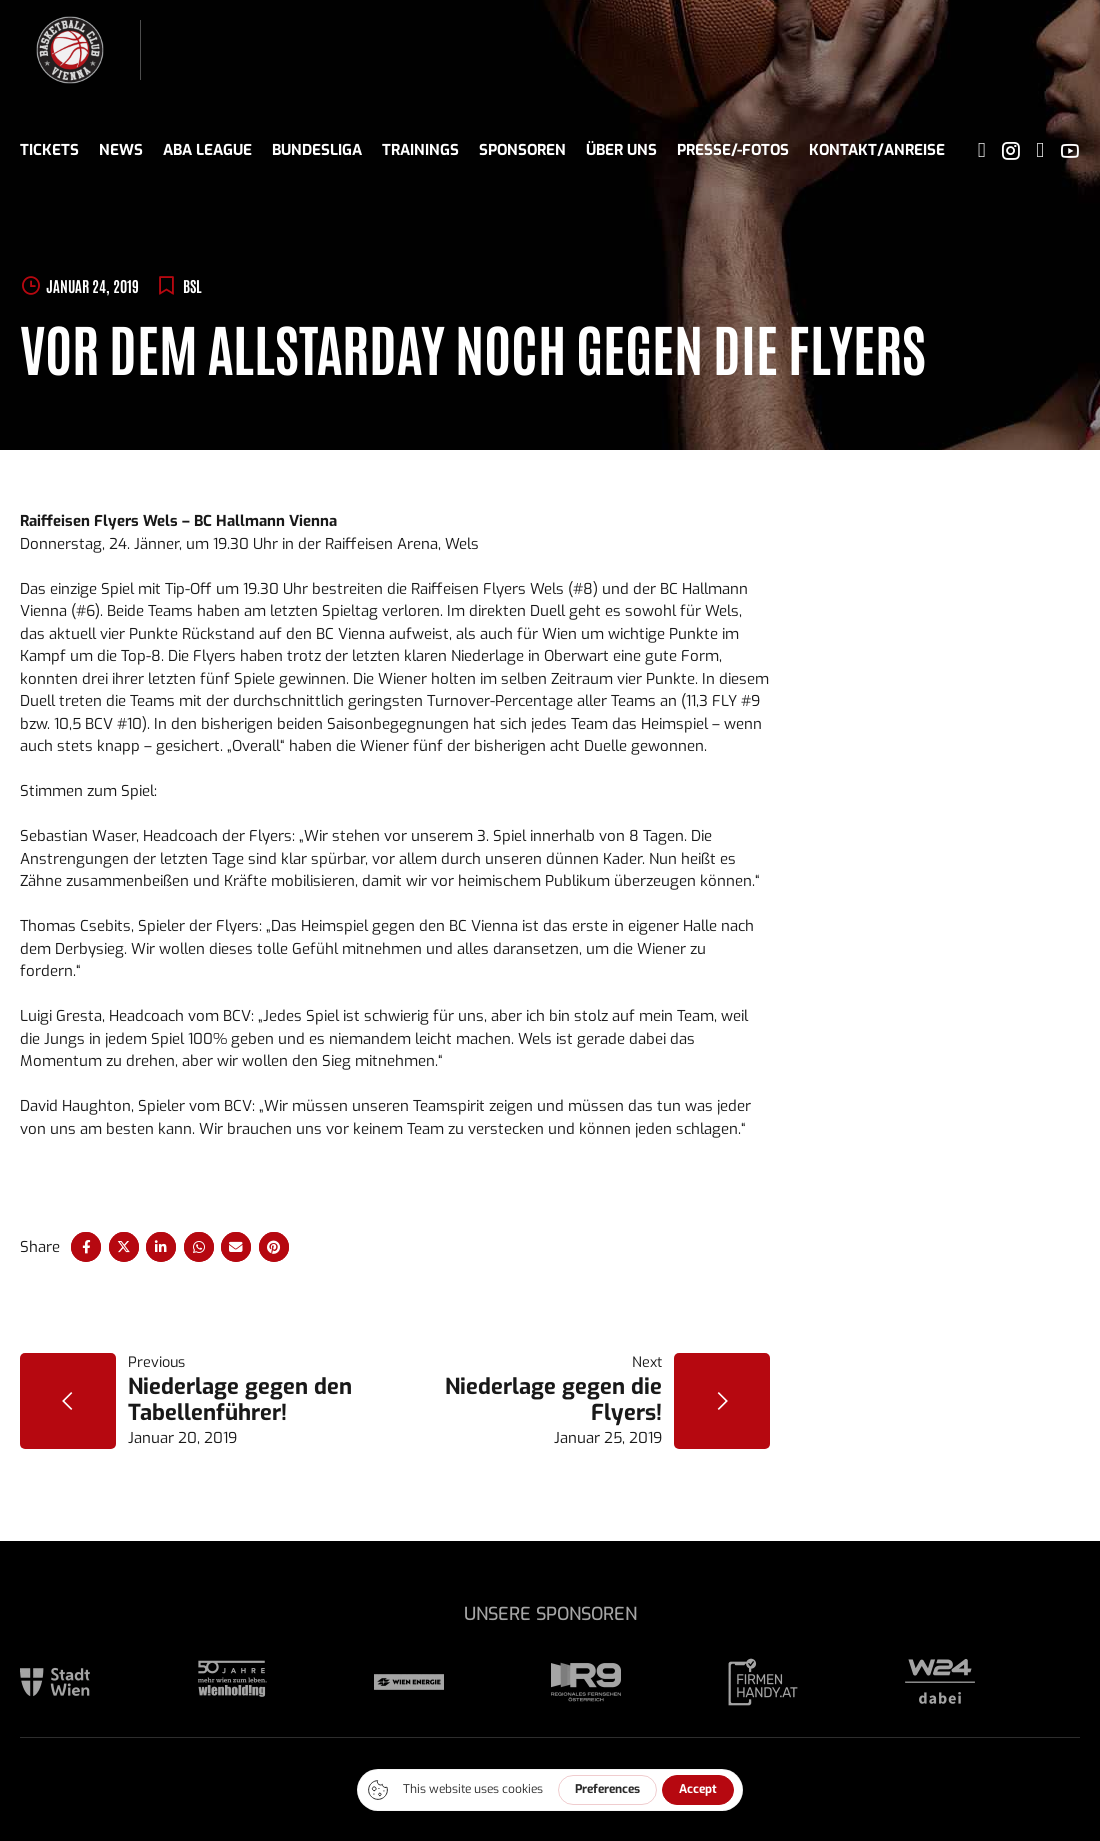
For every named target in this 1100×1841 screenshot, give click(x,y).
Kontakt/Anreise (877, 150)
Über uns (621, 150)
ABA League (207, 150)
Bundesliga (317, 150)
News (121, 150)
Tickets (49, 150)
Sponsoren (522, 150)
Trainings (420, 150)
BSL (192, 285)
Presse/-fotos (733, 150)
